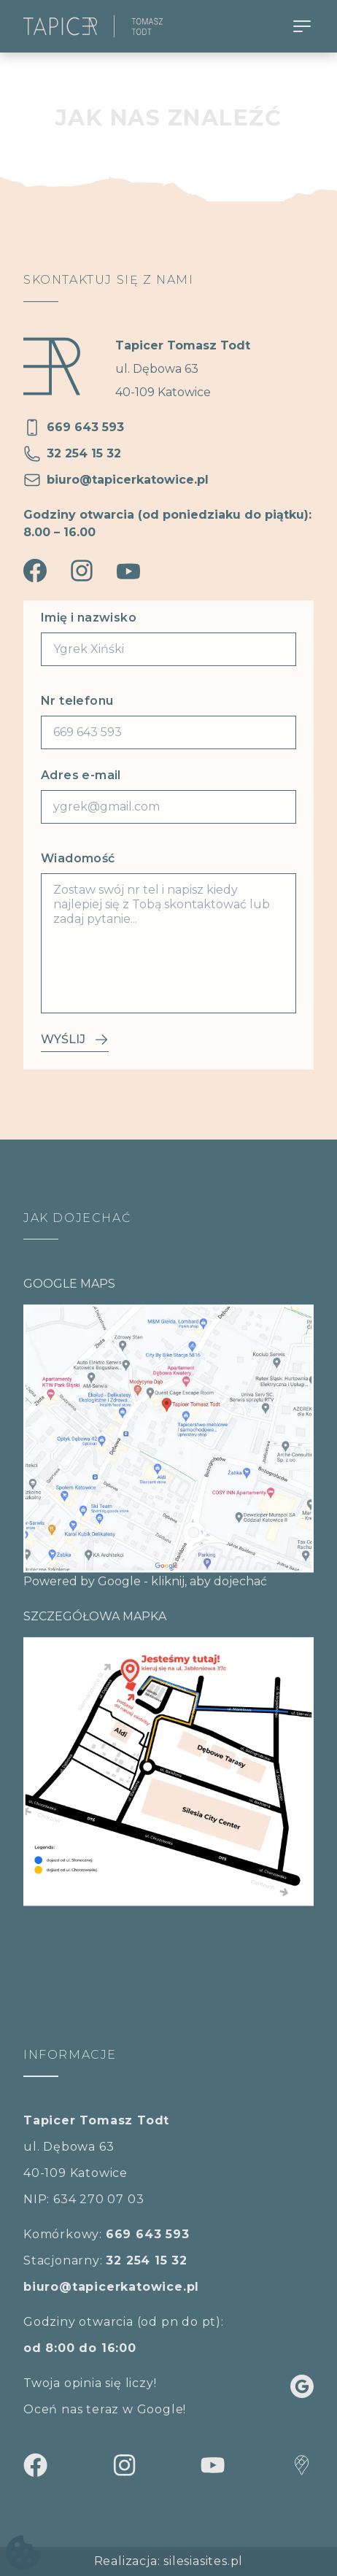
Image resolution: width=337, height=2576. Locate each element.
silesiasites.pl (203, 2561)
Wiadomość (78, 858)
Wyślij (75, 1039)
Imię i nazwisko (88, 617)
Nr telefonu (77, 701)
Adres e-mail (81, 775)
